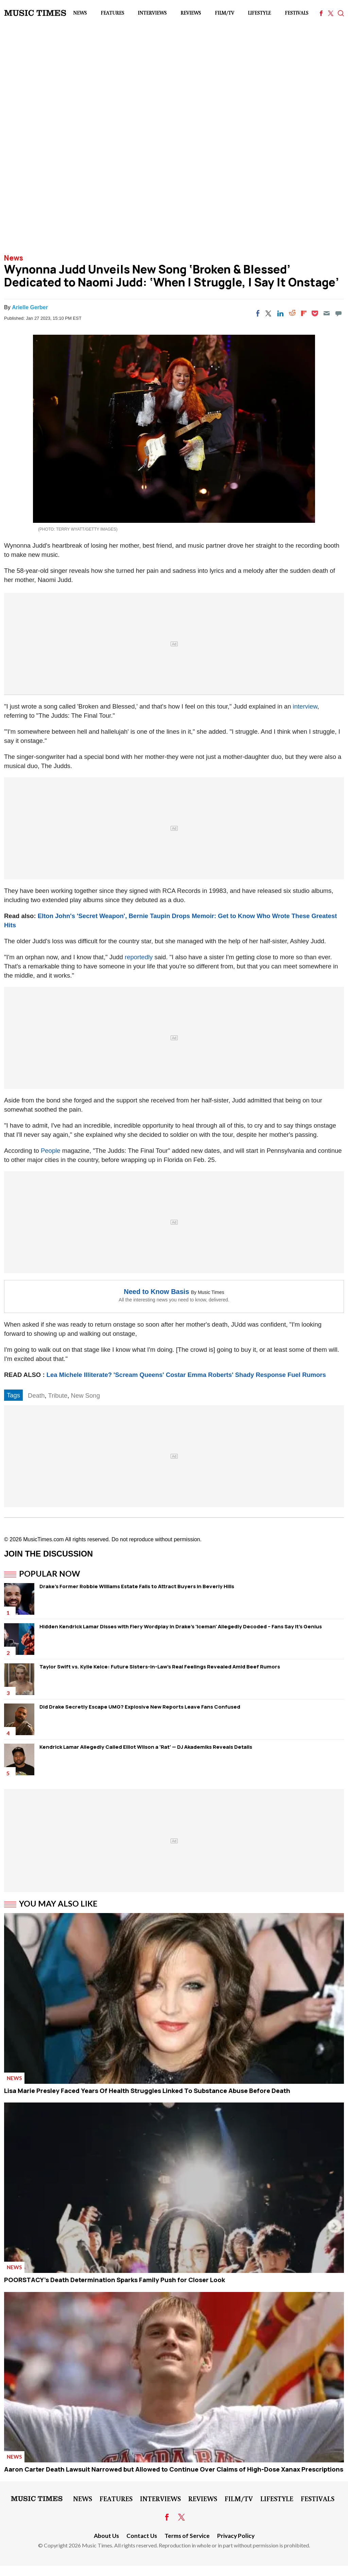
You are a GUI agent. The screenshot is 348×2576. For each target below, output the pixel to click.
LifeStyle (259, 13)
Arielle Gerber (30, 307)
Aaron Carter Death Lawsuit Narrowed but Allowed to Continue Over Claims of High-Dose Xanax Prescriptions (173, 2469)
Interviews (152, 13)
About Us (106, 2535)
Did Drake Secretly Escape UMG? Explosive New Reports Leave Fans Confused (139, 1706)
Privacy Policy (236, 2535)
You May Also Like (58, 1903)
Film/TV (224, 13)
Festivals (296, 13)
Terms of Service (187, 2535)
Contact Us (141, 2535)
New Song (85, 1395)
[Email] (326, 313)
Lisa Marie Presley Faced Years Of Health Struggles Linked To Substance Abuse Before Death (147, 2090)
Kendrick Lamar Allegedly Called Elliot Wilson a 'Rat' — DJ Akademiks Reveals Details (145, 1746)
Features (112, 13)
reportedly (139, 957)
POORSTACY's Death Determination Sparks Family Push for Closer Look (114, 2279)
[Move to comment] (338, 313)
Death (36, 1395)
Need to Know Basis (156, 1291)
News (80, 13)
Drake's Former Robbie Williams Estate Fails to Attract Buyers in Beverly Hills (136, 1586)
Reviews (190, 13)
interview (305, 706)
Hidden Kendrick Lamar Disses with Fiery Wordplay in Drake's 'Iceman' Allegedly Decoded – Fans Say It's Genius (180, 1626)
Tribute (57, 1395)
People (50, 1150)
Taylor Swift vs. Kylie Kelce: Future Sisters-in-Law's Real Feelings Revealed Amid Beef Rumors (159, 1666)
